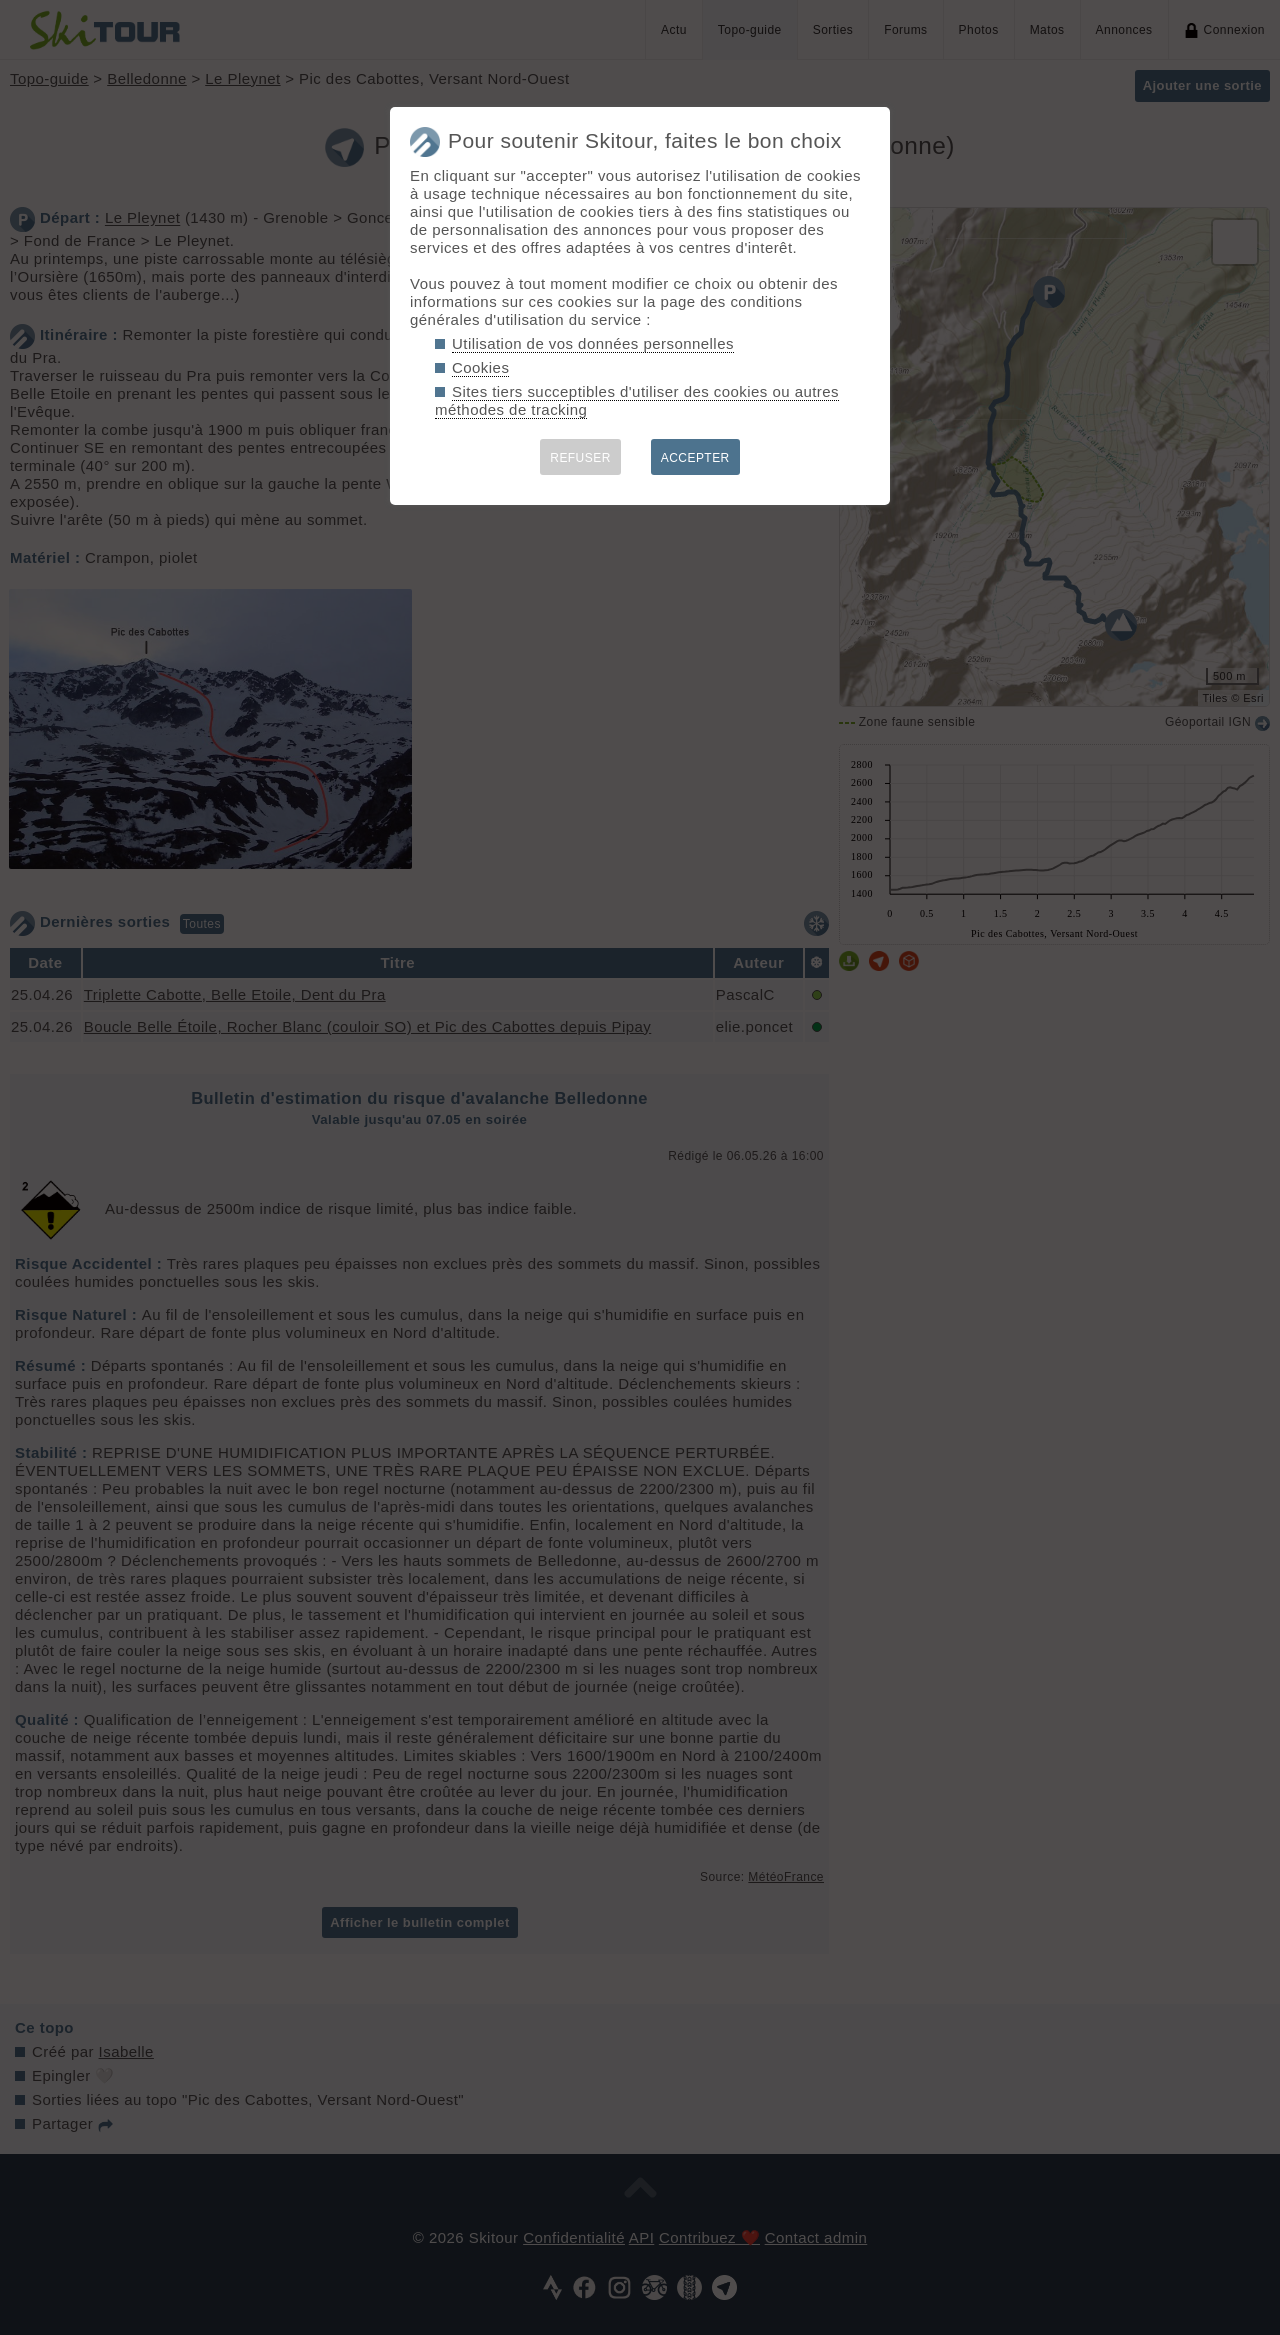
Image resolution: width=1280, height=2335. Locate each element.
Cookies (480, 367)
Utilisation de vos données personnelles (593, 343)
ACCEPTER (695, 458)
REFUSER (580, 458)
